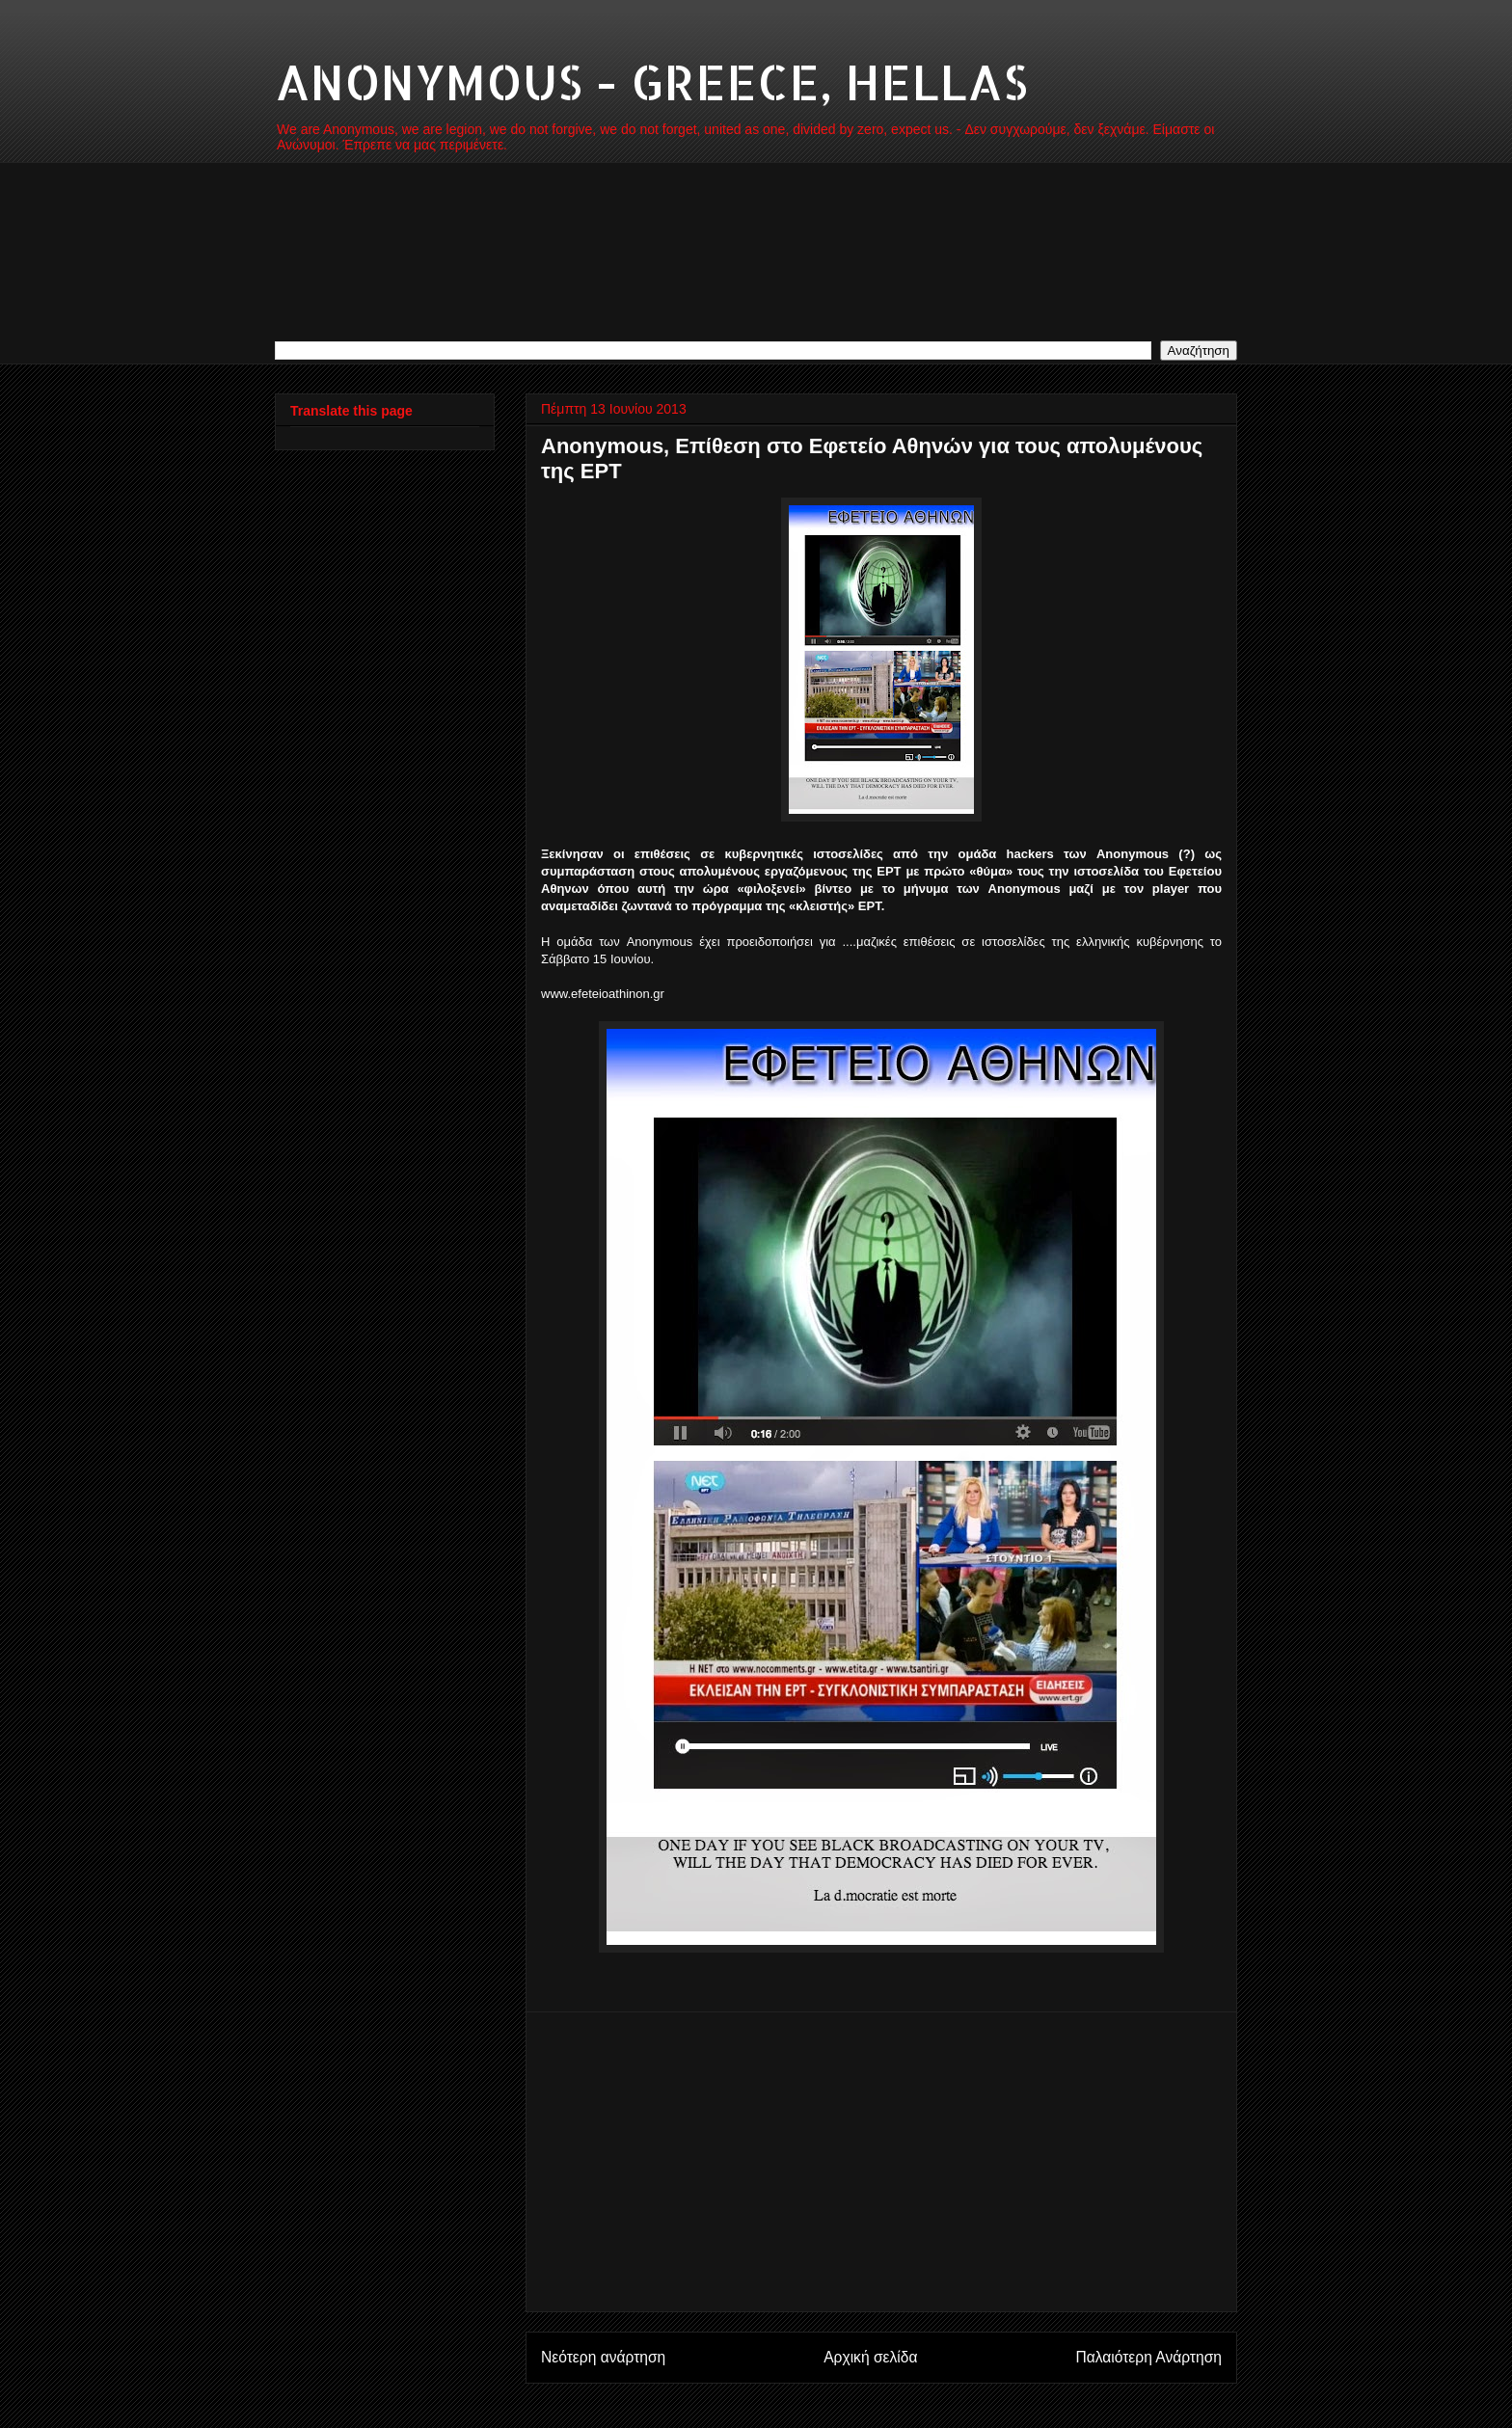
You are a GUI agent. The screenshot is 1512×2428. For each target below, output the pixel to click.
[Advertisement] (881, 2162)
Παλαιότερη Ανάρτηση (1148, 2357)
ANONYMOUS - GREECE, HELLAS (651, 81)
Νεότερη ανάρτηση (603, 2357)
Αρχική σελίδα (870, 2357)
